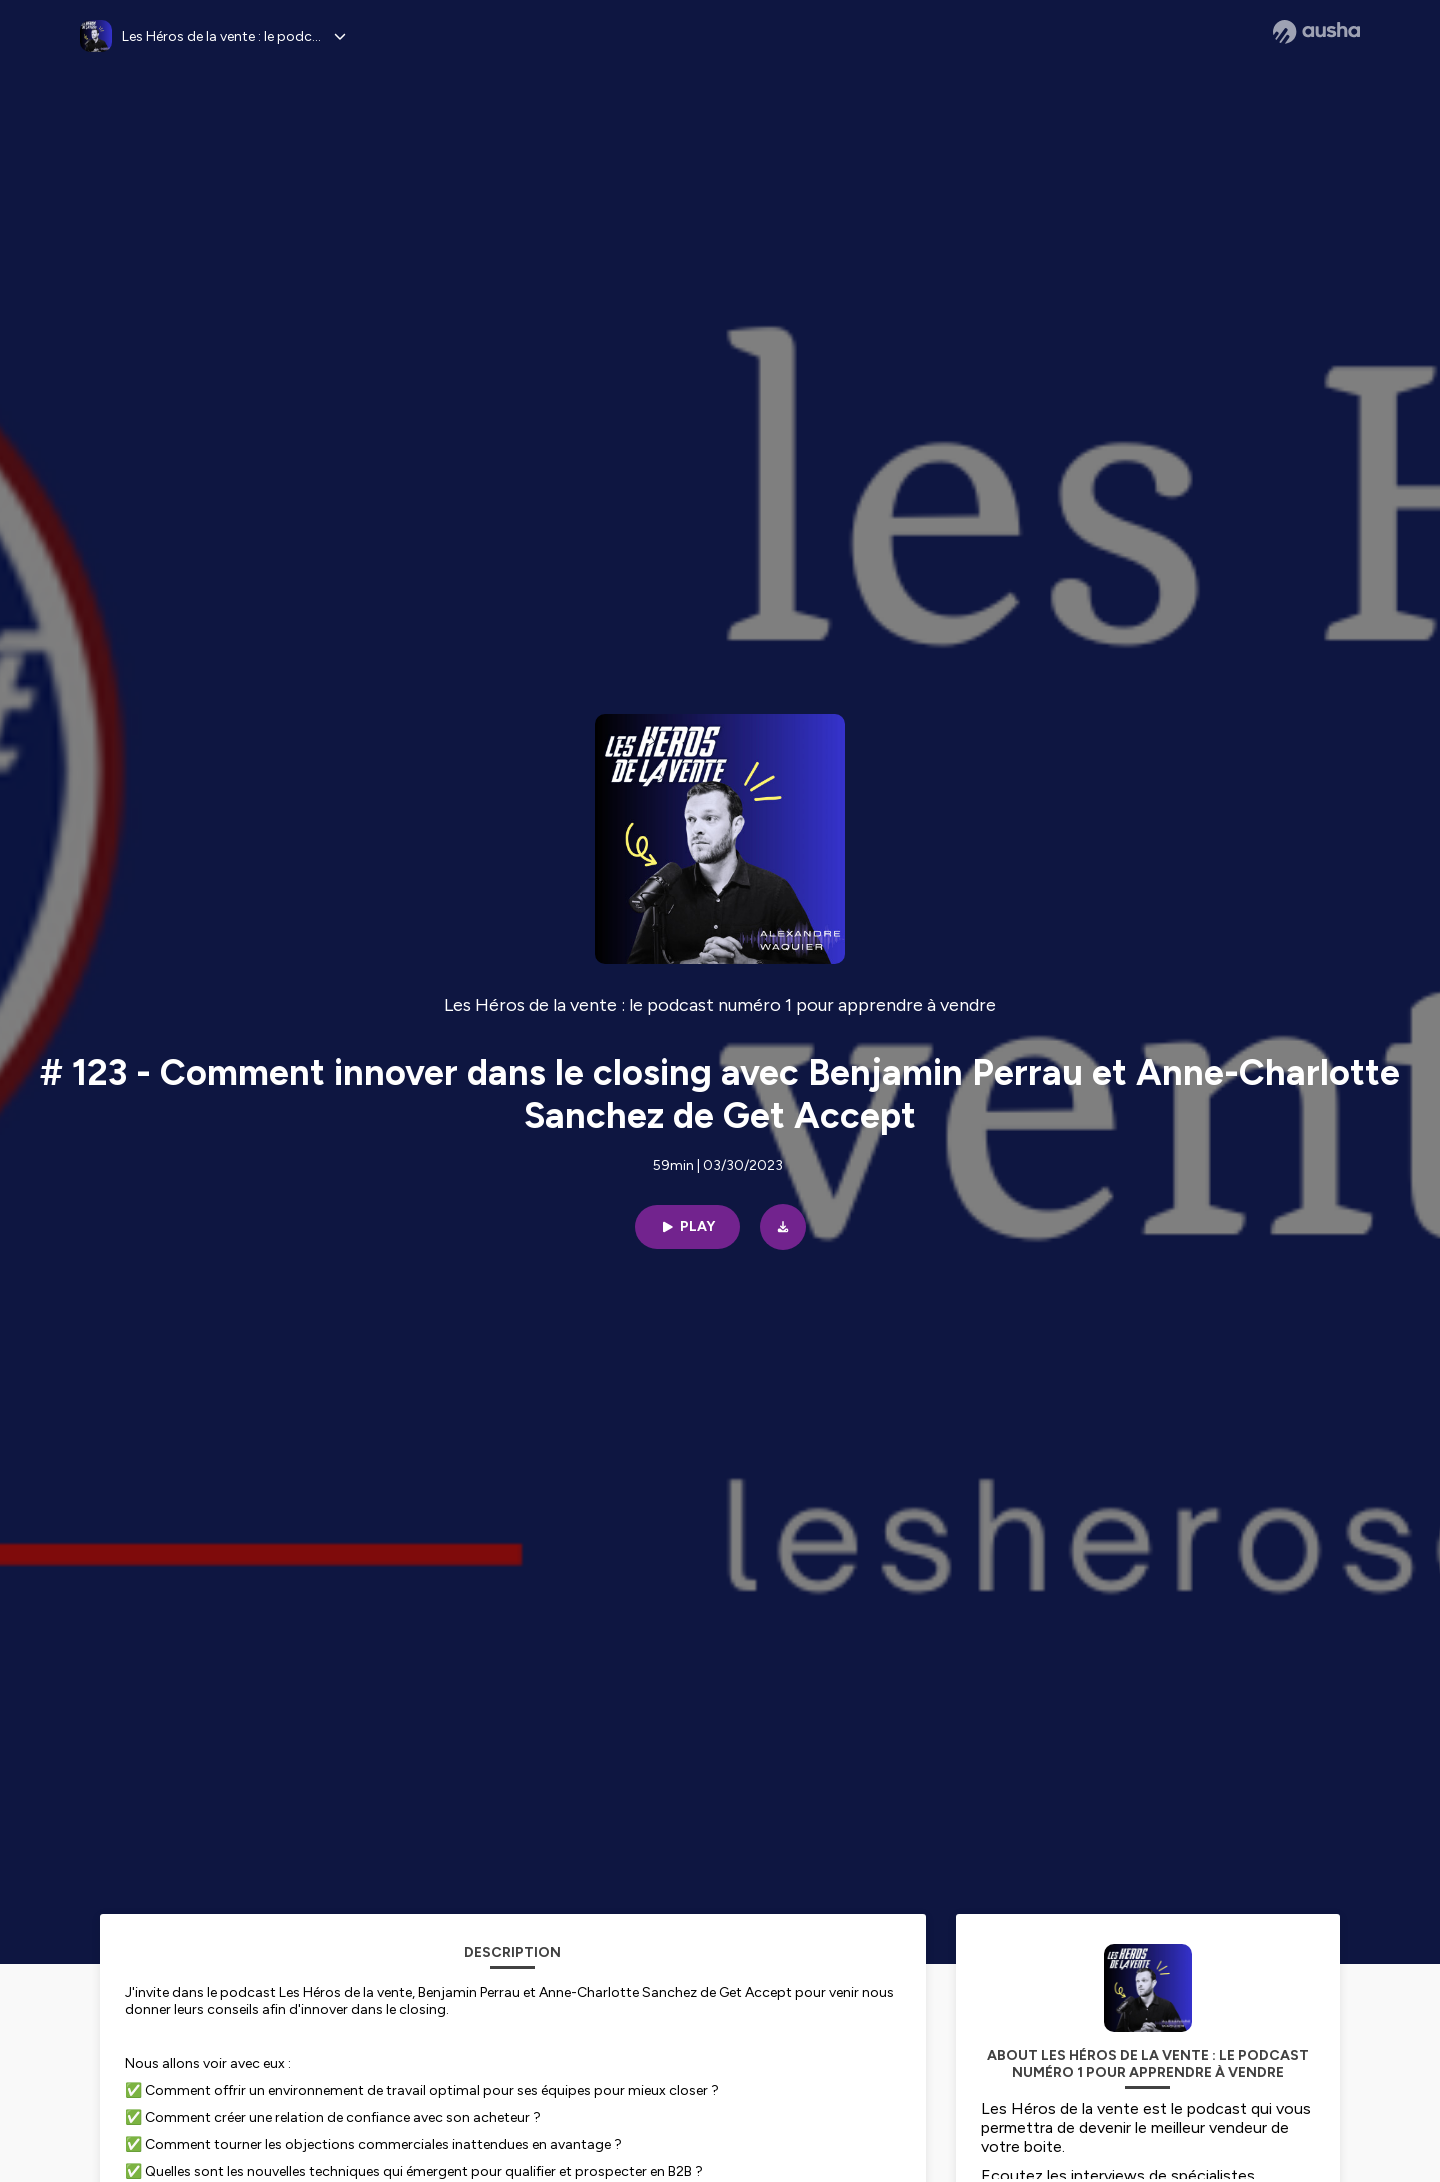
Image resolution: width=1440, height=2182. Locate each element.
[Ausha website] (1316, 32)
